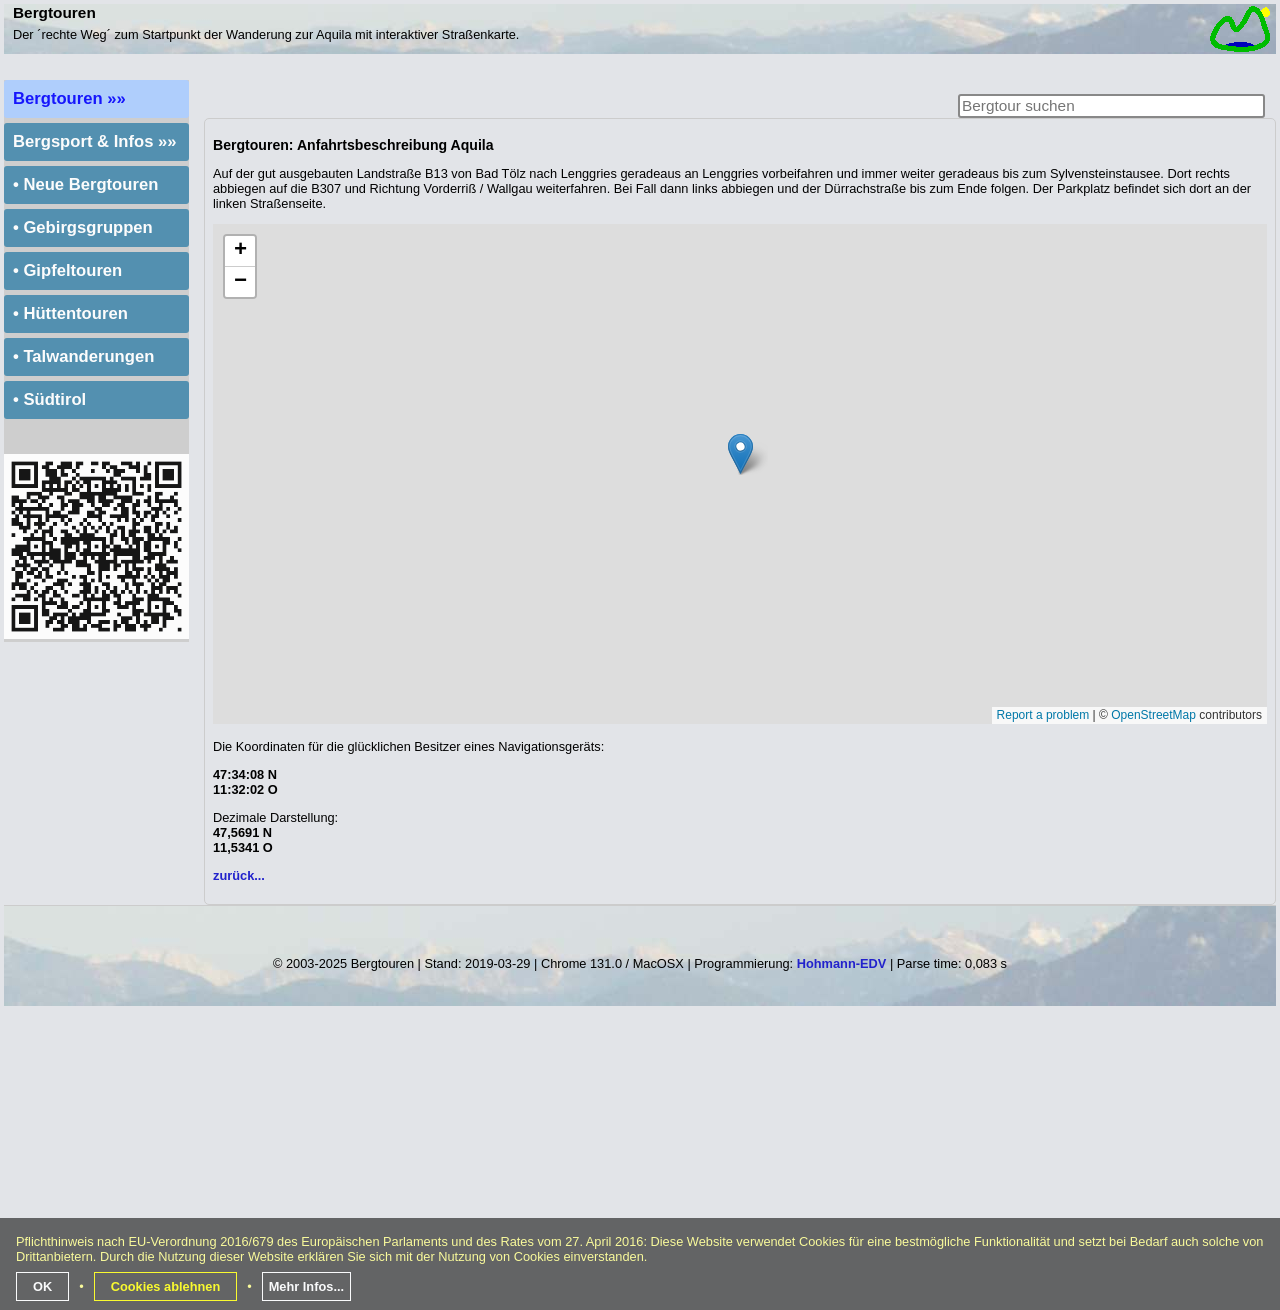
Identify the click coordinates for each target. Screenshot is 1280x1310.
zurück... (239, 875)
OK (42, 1286)
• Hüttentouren (70, 313)
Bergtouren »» (69, 98)
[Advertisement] (642, 1166)
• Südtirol (49, 399)
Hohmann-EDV (842, 963)
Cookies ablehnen (166, 1286)
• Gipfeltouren (67, 270)
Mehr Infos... (306, 1286)
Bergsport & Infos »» (95, 141)
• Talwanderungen (83, 356)
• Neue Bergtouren (85, 184)
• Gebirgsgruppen (83, 227)
